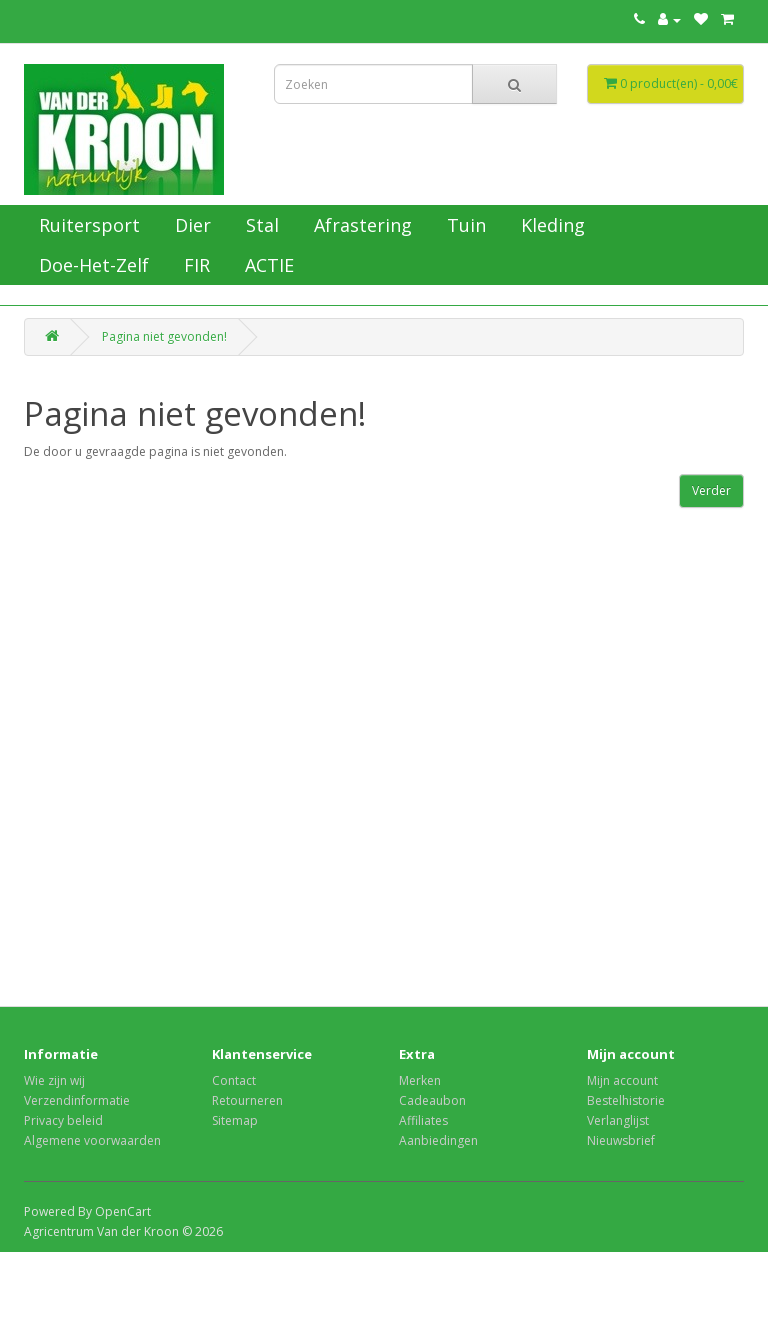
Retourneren (247, 1100)
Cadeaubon (432, 1100)
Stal (260, 225)
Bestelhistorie (626, 1100)
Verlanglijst (618, 1120)
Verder (711, 490)
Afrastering (360, 225)
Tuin (464, 225)
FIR (194, 265)
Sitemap (235, 1120)
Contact (234, 1080)
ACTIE (267, 265)
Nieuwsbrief (621, 1140)
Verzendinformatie (77, 1100)
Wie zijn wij (54, 1080)
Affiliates (423, 1120)
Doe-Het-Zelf (91, 265)
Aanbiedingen (438, 1140)
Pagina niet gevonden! (164, 336)
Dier (190, 225)
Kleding (550, 225)
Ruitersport (87, 225)
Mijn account (622, 1080)
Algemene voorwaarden (92, 1140)
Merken (420, 1080)
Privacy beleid (63, 1120)
